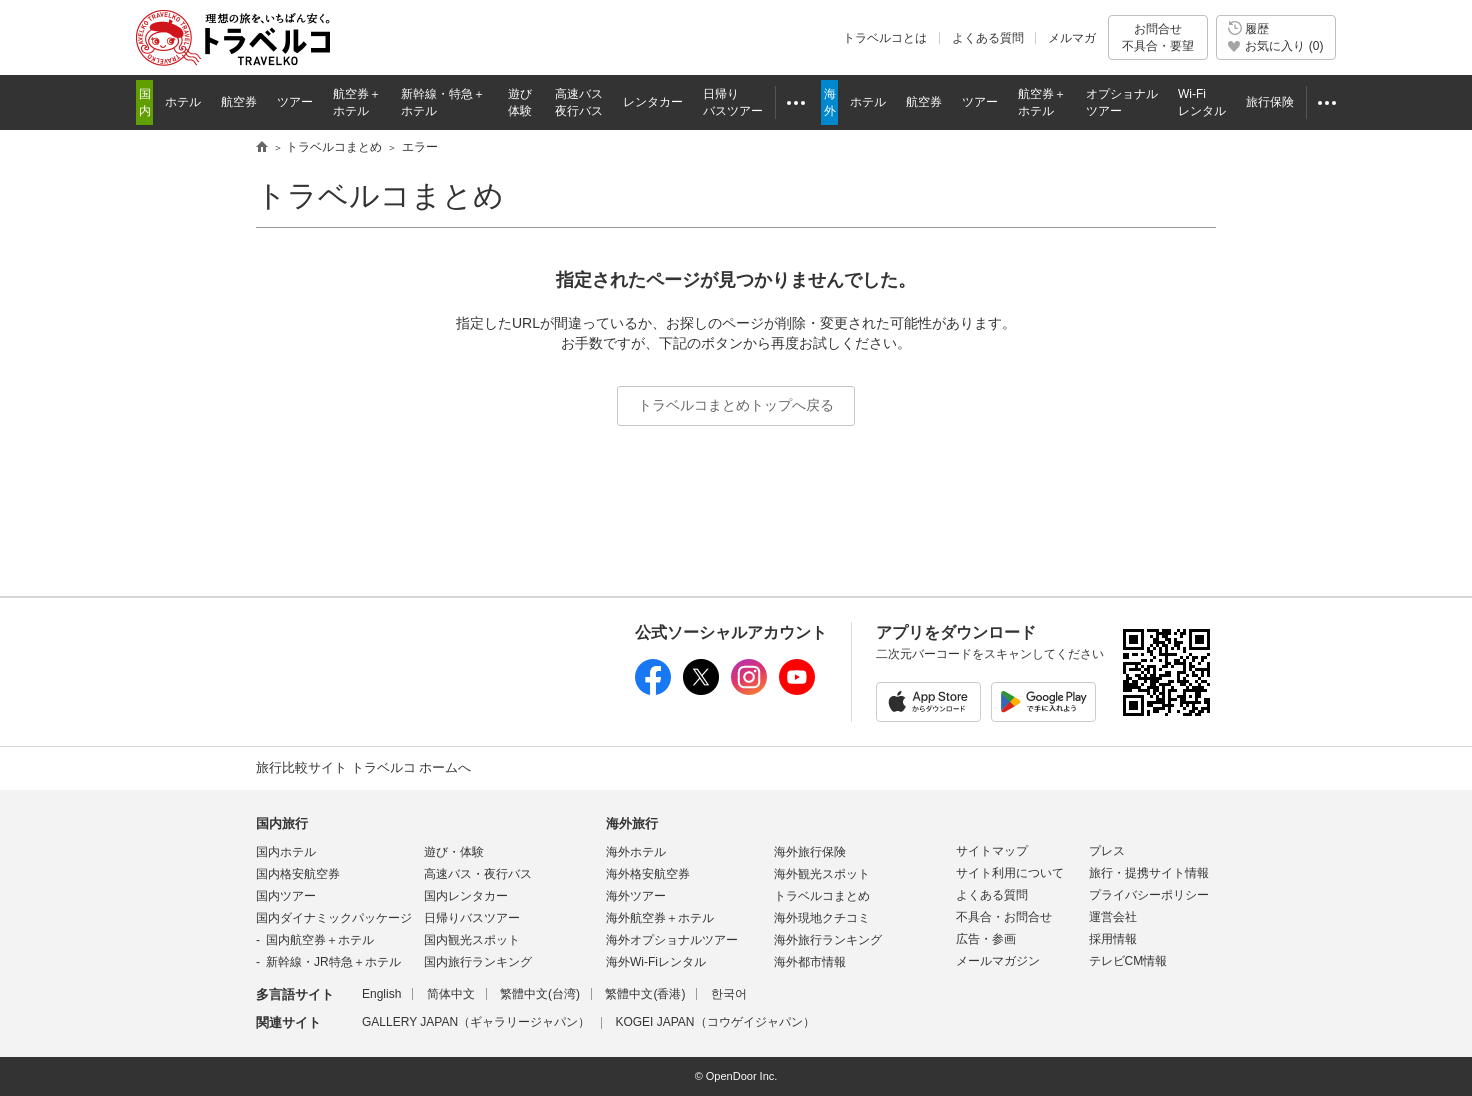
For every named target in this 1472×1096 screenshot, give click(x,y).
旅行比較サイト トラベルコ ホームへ (363, 767)
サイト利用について (1010, 873)
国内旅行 (282, 823)
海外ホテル (636, 852)
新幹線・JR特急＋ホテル (333, 962)
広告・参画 (986, 939)
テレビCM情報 (1128, 961)
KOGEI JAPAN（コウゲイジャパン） (714, 1022)
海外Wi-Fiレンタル (656, 962)
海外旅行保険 (810, 852)
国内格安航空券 (298, 874)
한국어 (729, 994)
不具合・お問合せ (1004, 917)
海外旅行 (632, 823)
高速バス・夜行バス (478, 874)
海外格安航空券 (648, 874)
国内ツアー (286, 896)
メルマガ (1072, 38)
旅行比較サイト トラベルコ (262, 148)
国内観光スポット (472, 940)
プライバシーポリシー (1149, 895)
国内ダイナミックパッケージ (334, 918)
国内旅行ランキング (478, 962)
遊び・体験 (454, 852)
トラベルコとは (885, 38)
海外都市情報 (810, 962)
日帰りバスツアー (472, 918)
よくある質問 (988, 38)
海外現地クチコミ (822, 918)
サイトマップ (992, 851)
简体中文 (451, 994)
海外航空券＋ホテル (660, 918)
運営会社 (1113, 917)
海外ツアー (636, 896)
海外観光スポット (822, 874)
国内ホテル (286, 852)
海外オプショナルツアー (672, 940)
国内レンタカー (466, 896)
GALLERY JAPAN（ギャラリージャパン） (476, 1022)
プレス (1107, 851)
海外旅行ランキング (828, 940)
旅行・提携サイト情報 (1149, 873)
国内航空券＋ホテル (320, 940)
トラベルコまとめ (380, 195)
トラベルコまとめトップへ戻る (736, 405)
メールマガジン (998, 961)
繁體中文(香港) (645, 994)
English (381, 994)
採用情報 (1113, 939)
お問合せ (1158, 37)
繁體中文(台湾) (540, 994)
